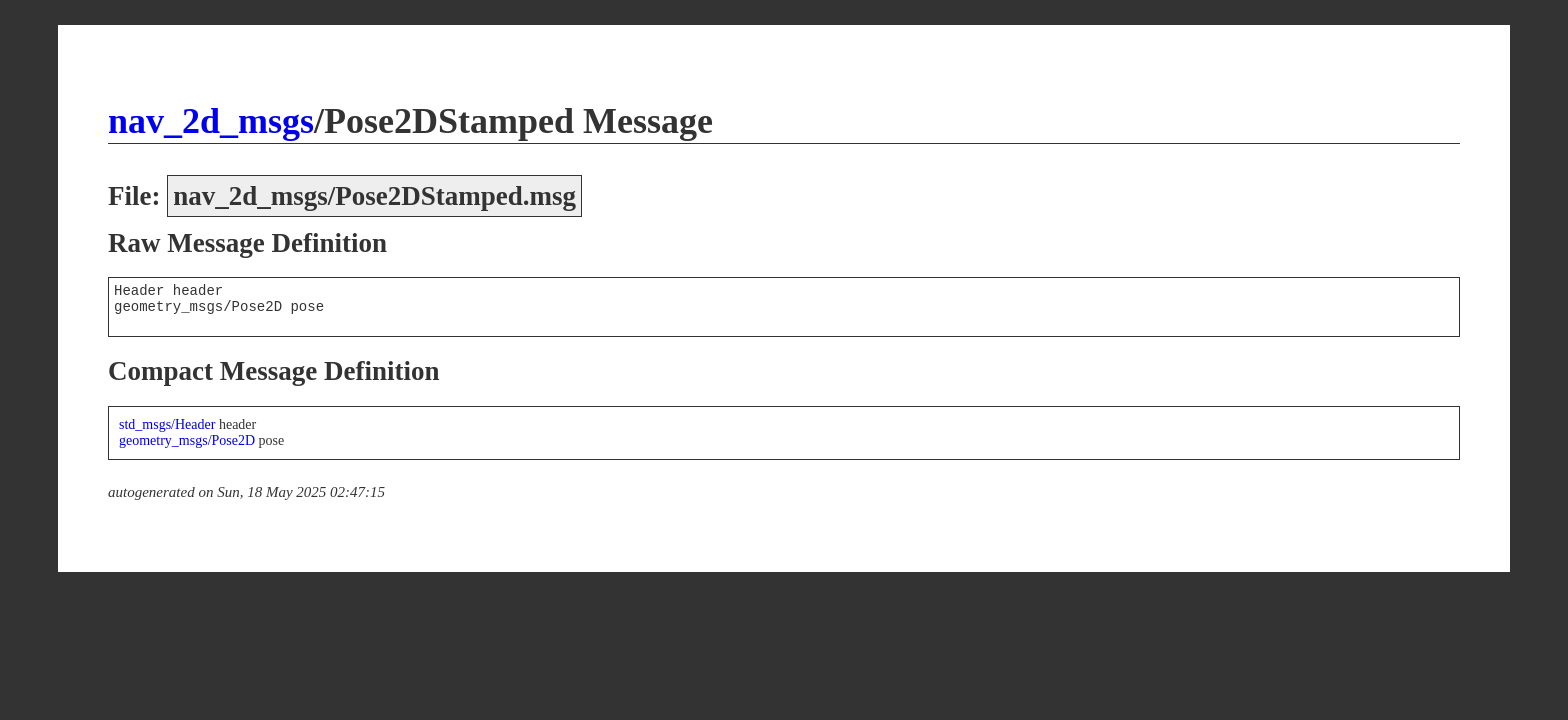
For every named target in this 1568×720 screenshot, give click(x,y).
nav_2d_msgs (211, 121)
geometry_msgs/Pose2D (187, 440)
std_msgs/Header (167, 424)
